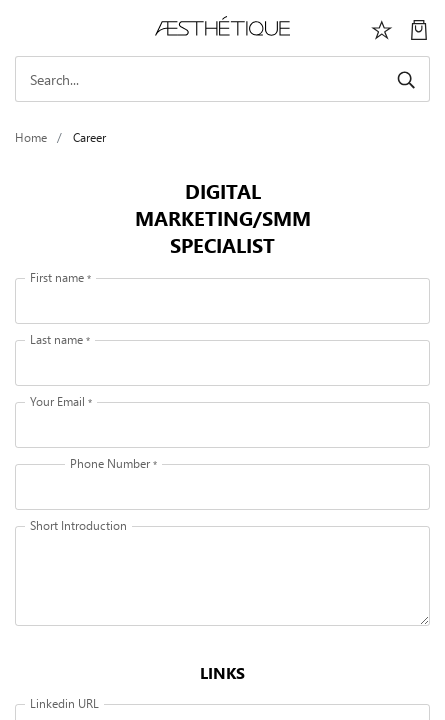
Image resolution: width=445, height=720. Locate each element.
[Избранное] (382, 28)
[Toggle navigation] (26, 28)
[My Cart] (419, 28)
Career (89, 137)
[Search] (222, 79)
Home (31, 137)
